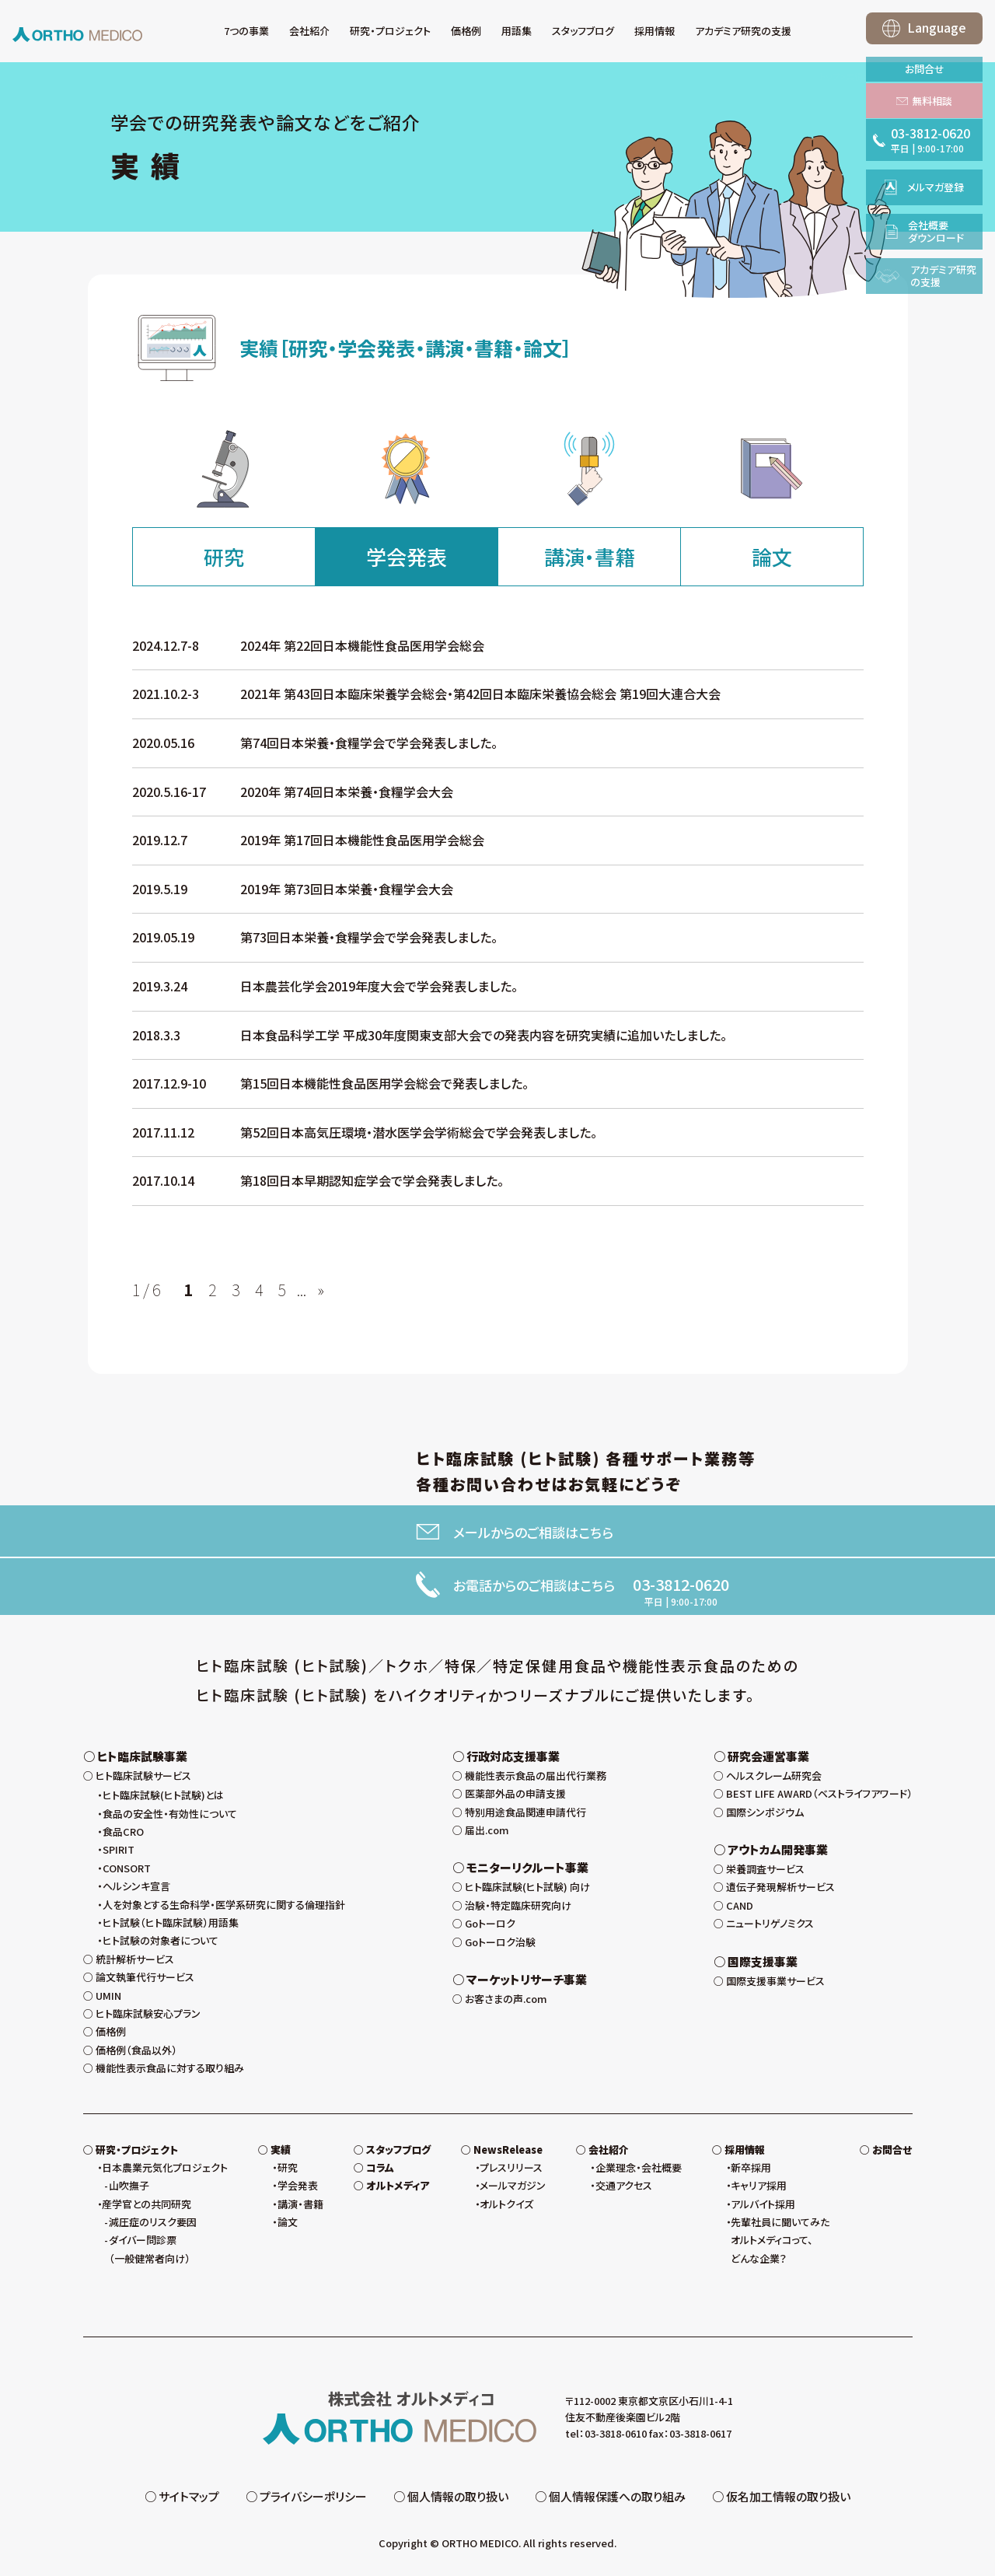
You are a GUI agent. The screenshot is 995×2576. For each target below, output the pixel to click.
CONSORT (127, 1872)
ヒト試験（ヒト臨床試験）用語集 (171, 1926)
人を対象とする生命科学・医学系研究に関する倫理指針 (224, 1908)
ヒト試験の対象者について (160, 1945)
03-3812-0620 (681, 1584)
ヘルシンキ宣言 (136, 1889)
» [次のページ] (320, 1290)
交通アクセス (623, 2189)
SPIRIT (118, 1854)
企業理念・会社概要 (638, 2171)
